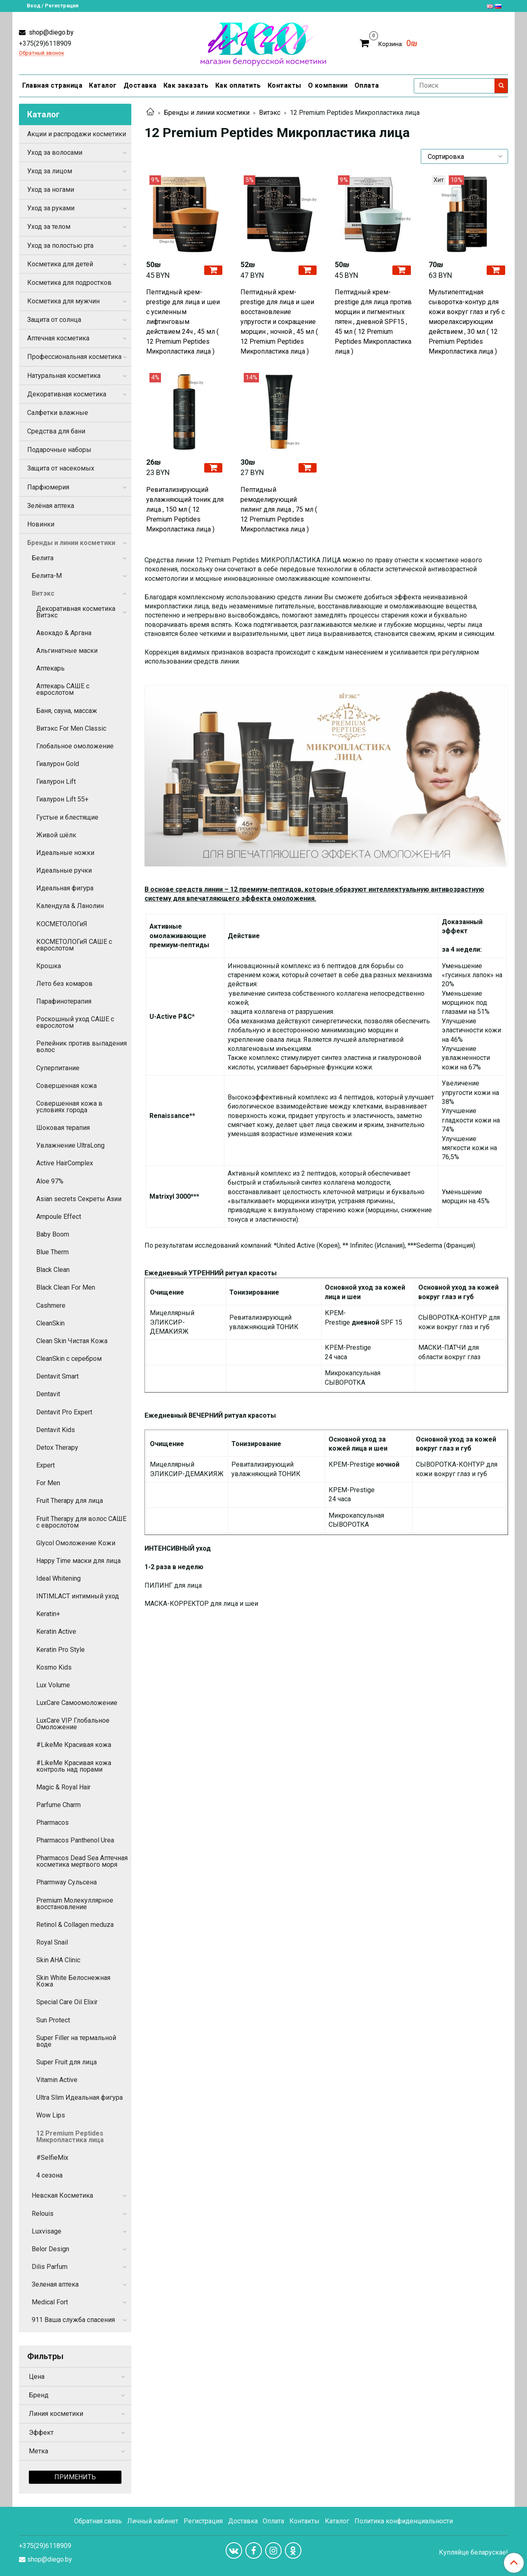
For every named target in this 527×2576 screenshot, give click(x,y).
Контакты (284, 85)
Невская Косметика (62, 2195)
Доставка (140, 85)
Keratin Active (56, 1631)
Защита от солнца (54, 320)
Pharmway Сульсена (66, 1882)
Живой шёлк (56, 835)
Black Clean (53, 1270)
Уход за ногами (50, 189)
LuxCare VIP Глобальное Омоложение (73, 1724)
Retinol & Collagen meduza (75, 1925)
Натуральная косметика (63, 376)
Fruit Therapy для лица (69, 1501)
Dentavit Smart (57, 1376)
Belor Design (50, 2249)
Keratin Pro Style (60, 1650)
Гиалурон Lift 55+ (62, 799)
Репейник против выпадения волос (81, 1046)
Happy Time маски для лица (78, 1561)
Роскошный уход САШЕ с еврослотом (75, 1022)
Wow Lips (50, 2115)
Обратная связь (98, 2521)
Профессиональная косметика (74, 357)
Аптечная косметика (58, 338)
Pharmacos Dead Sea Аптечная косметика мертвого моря (82, 1861)
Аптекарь (50, 668)
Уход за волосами (54, 152)
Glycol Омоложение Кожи (75, 1543)
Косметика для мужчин (63, 301)
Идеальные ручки (64, 870)
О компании (328, 85)
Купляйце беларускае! (473, 2552)
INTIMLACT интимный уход (77, 1596)
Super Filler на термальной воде (76, 2041)
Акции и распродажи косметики (76, 134)
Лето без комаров (64, 984)
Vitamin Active (56, 2080)
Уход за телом (48, 227)
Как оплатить (238, 85)
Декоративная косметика (66, 394)
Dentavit (48, 1394)
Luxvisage (46, 2231)
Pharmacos (52, 1822)
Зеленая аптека (55, 2284)
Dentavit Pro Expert (64, 1412)
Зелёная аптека (50, 506)
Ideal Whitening (58, 1578)
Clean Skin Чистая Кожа (71, 1341)
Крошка (48, 966)
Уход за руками (51, 208)
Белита (43, 558)
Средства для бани (56, 431)
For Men (48, 1483)
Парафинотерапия (63, 1001)
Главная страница (52, 85)
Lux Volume (53, 1685)
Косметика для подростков (69, 282)
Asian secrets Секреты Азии (78, 1199)
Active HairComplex (64, 1163)
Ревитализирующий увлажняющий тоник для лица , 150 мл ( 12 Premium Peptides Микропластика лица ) (185, 509)
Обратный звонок (41, 53)
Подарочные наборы (59, 450)
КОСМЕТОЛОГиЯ (61, 924)
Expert (45, 1465)
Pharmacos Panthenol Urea (75, 1840)
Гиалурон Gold (57, 764)
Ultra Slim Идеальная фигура (79, 2097)
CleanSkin (50, 1323)
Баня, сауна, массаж (66, 711)
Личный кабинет (152, 2521)
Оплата (366, 85)
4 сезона (49, 2175)
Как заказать (186, 85)
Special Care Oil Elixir (67, 2002)
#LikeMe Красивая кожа (73, 1745)
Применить (75, 2477)
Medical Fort (50, 2302)
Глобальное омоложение (75, 746)
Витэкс (269, 112)
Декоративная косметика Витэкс (75, 612)
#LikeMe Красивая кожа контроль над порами (73, 1766)
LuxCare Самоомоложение (76, 1703)
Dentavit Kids (55, 1430)
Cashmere (50, 1305)
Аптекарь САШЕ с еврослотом (62, 689)
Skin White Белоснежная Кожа (73, 1981)
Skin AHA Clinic (58, 1960)
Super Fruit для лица (66, 2062)
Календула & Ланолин (70, 906)
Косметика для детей (60, 264)
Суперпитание (57, 1068)
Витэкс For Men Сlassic (71, 728)
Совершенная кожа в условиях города (69, 1106)
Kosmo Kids (54, 1667)
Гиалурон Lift (56, 781)
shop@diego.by (50, 32)
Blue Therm (52, 1252)
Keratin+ (48, 1614)
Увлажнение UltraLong (70, 1145)
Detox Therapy (57, 1447)
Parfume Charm (58, 1805)
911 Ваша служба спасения (73, 2320)
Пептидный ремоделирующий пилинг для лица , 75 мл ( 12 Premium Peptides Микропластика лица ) (278, 509)
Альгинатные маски (67, 650)
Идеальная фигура (64, 888)
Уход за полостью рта (60, 245)
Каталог (103, 85)
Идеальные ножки (65, 853)
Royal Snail (52, 1942)
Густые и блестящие (67, 817)
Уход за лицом (49, 171)
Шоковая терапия (63, 1128)
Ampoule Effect (58, 1216)
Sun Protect (53, 2020)
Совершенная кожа (66, 1086)
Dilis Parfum (50, 2267)
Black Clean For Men (65, 1287)
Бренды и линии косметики (207, 112)
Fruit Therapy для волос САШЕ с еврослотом (81, 1522)
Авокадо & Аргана (63, 633)
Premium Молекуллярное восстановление (74, 1903)
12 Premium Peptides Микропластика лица (70, 2136)
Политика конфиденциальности (403, 2521)
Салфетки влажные (57, 413)
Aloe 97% (49, 1181)
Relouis (43, 2213)
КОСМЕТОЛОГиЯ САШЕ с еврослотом (74, 945)
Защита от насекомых (60, 468)
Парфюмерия (48, 487)
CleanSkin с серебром (69, 1359)
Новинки (40, 524)
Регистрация (203, 2521)
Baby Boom (52, 1234)
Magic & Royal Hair (63, 1787)
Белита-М (47, 576)
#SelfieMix (52, 2157)
